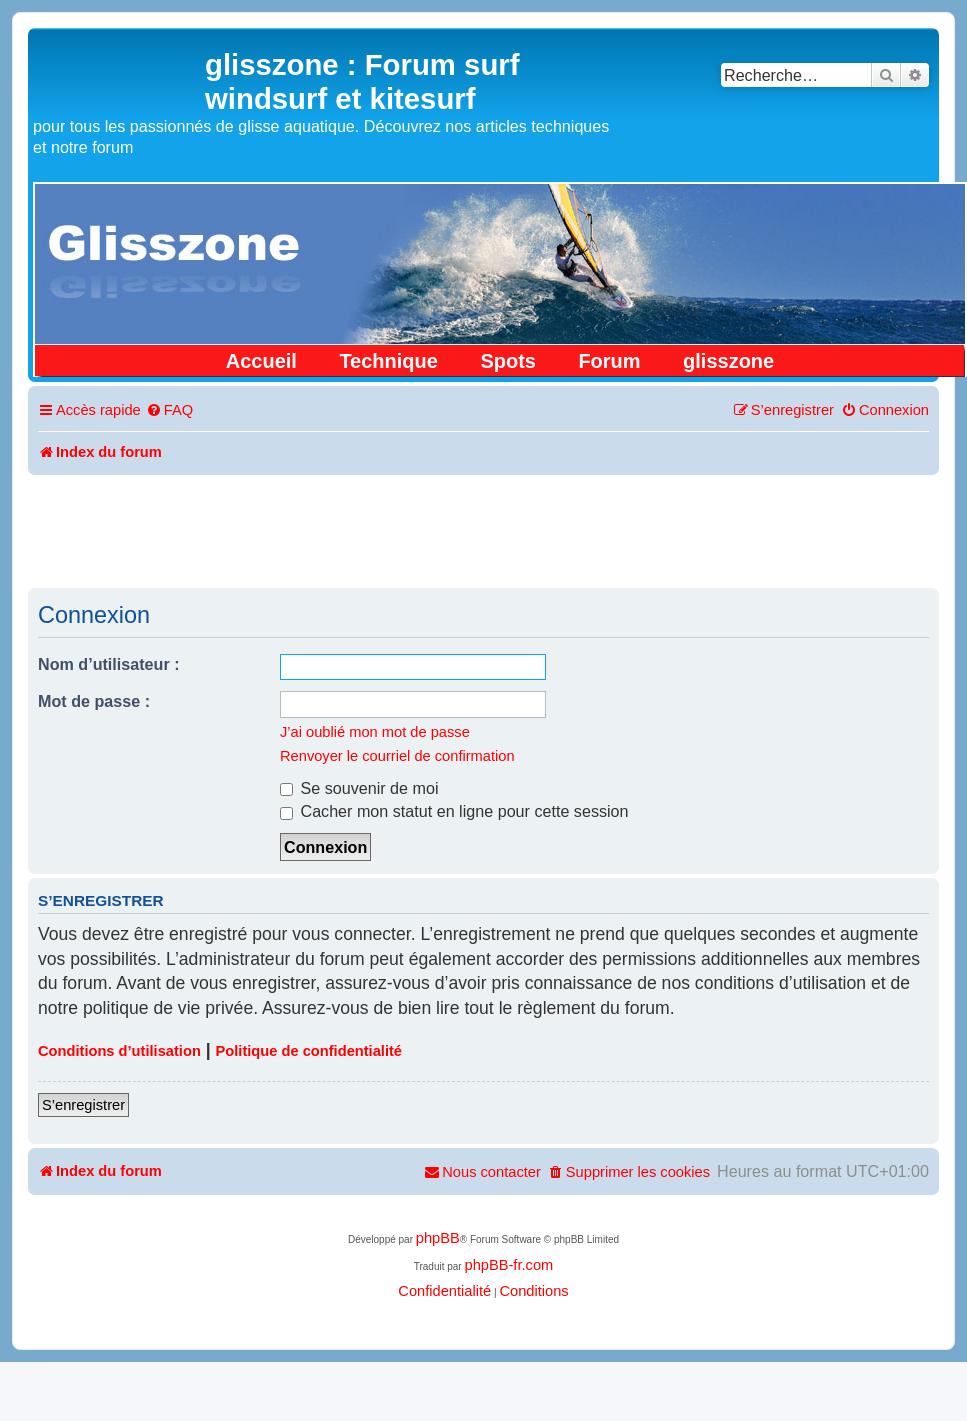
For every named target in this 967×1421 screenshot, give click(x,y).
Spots (508, 361)
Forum (609, 361)
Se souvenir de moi (359, 788)
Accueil (261, 361)
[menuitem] (169, 410)
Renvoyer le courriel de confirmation (397, 756)
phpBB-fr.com (508, 1265)
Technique (388, 361)
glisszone (728, 361)
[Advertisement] (484, 530)
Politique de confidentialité (309, 1051)
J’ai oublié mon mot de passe (375, 732)
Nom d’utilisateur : (109, 664)
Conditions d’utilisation (119, 1051)
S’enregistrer (83, 1105)
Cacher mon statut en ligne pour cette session (454, 811)
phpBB (438, 1238)
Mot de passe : (94, 701)
